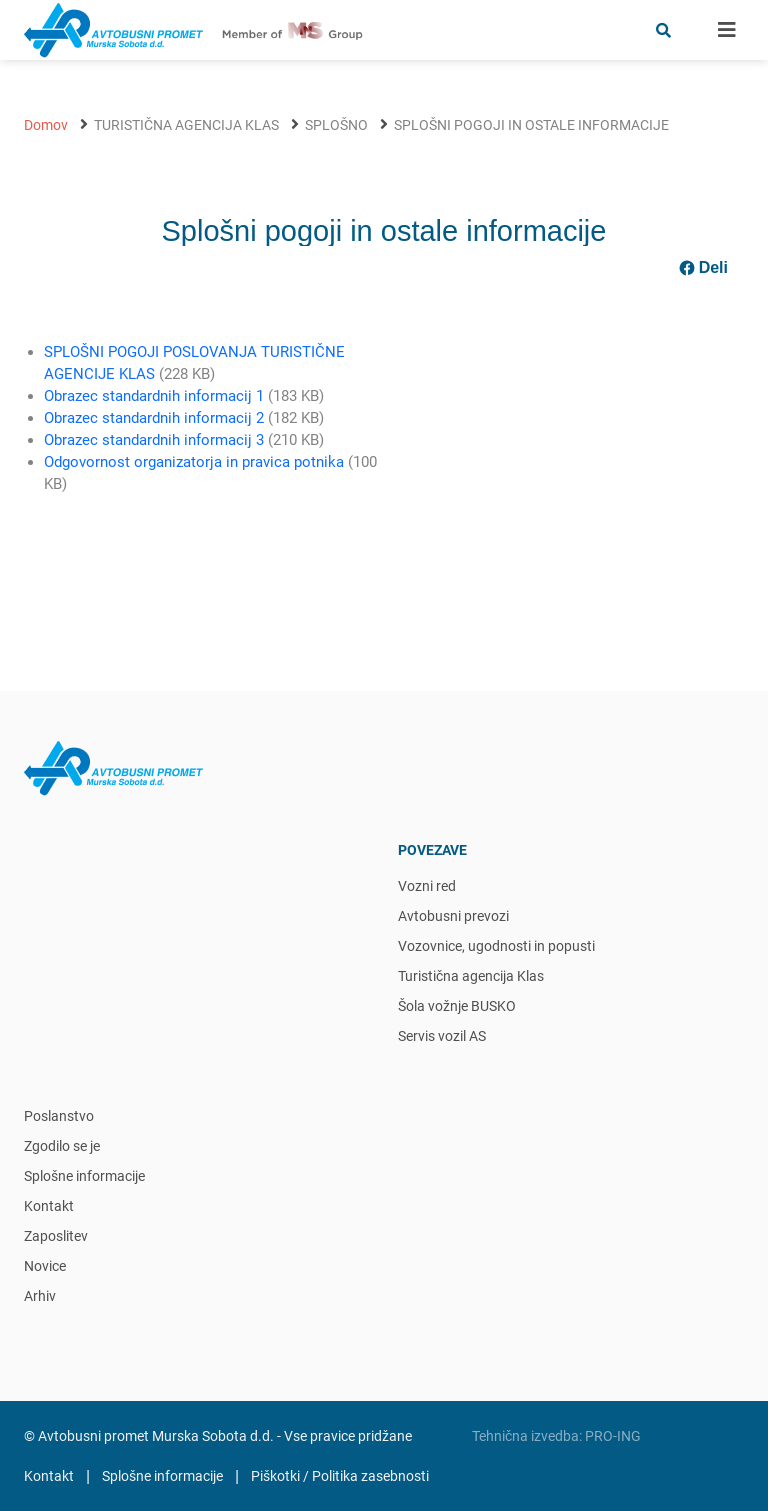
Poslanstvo (59, 1116)
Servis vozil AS (442, 1036)
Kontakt (49, 1206)
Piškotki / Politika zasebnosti (340, 1476)
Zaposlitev (56, 1236)
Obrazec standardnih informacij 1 (154, 396)
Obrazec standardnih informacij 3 (154, 440)
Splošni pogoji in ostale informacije (531, 125)
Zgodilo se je (62, 1146)
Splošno (336, 125)
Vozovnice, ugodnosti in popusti (496, 946)
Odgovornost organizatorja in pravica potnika (194, 462)
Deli (703, 268)
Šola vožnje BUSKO (457, 1006)
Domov (46, 125)
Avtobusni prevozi (453, 916)
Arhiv (40, 1296)
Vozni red (427, 886)
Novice (45, 1266)
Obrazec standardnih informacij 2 (154, 418)
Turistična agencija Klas (186, 125)
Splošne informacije (84, 1176)
